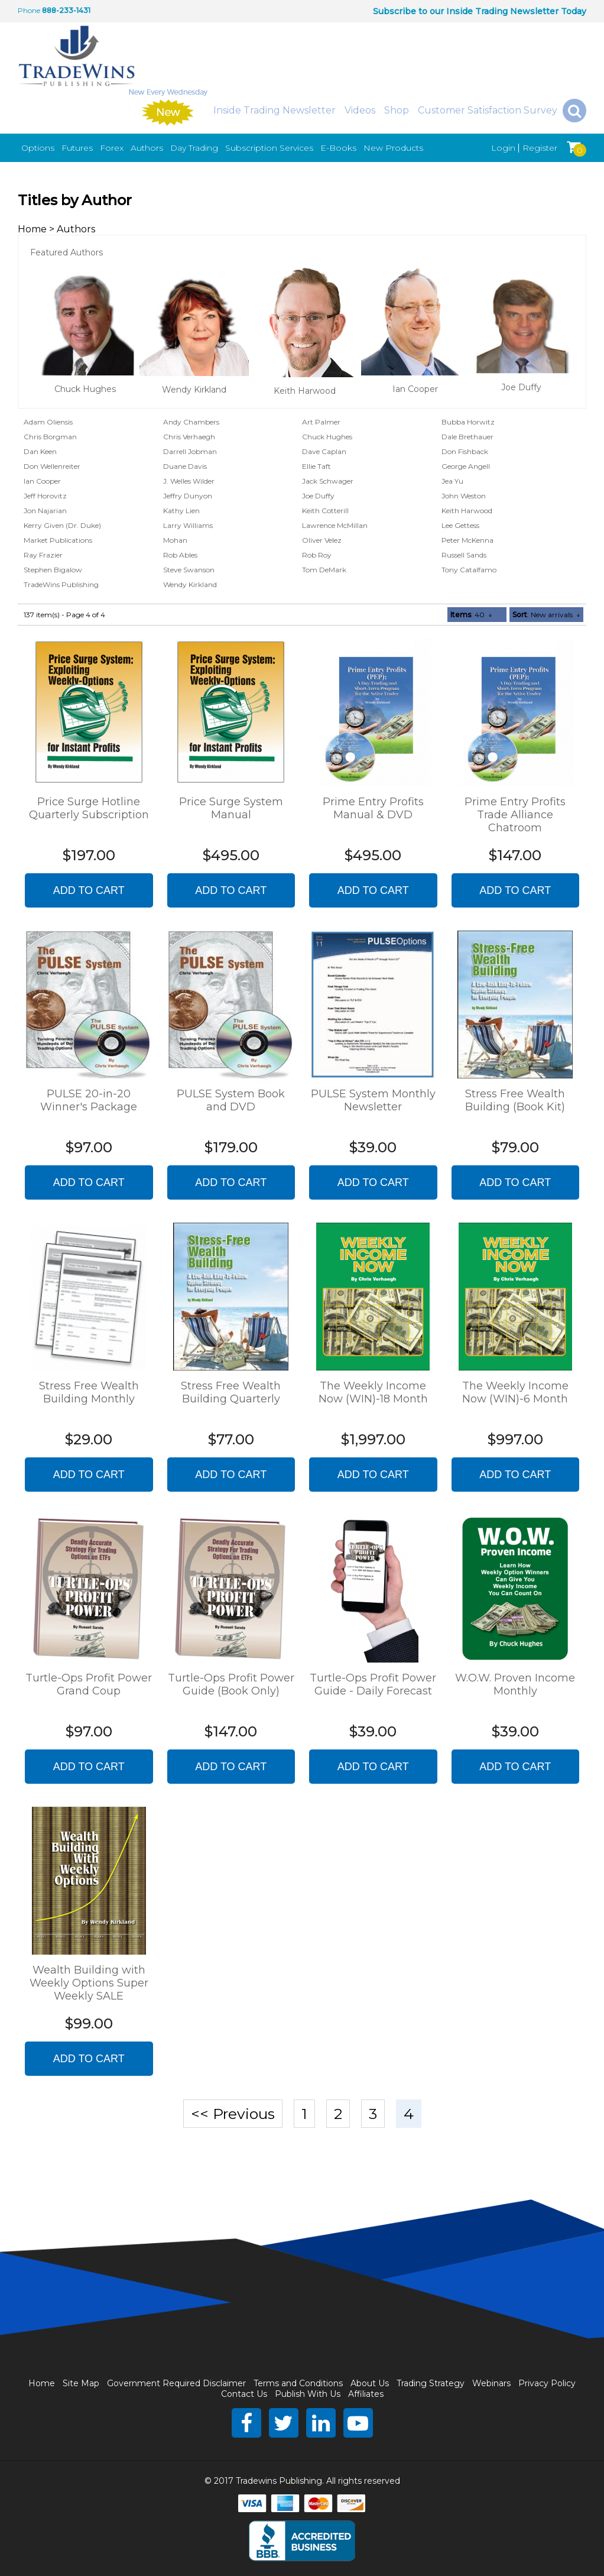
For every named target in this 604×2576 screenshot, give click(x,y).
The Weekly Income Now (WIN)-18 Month (373, 1392)
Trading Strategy (431, 2383)
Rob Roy (317, 554)
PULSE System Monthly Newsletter (373, 1100)
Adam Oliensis (48, 421)
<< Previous (233, 2114)
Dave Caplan (324, 451)
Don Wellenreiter (52, 466)
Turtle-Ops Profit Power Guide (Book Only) (231, 1684)
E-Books (338, 147)
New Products (393, 147)
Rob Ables (180, 554)
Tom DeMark (324, 569)
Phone (29, 10)
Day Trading (194, 147)
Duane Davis (185, 466)
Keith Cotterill (325, 510)
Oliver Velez (322, 540)
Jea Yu (452, 481)
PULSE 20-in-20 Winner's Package (88, 1100)
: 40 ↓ (471, 614)
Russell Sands (463, 554)
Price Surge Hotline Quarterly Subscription (89, 808)
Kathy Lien (181, 510)
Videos (360, 110)
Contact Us (244, 2394)
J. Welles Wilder (189, 481)
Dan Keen (40, 451)
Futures (77, 147)
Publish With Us (307, 2394)
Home (32, 229)
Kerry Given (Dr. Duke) (62, 525)
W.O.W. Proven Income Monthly (515, 1684)
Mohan (175, 540)
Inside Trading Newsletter (274, 110)
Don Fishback (464, 451)
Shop (396, 110)
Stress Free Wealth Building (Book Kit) (515, 1100)
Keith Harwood (305, 390)
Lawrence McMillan (335, 525)
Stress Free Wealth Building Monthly (89, 1392)
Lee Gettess (460, 525)
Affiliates (366, 2394)
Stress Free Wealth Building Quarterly (231, 1392)
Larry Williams (188, 525)
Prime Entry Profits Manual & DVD (373, 808)
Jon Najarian (45, 510)
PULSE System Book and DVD (231, 1100)
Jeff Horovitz (45, 495)
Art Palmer (321, 421)
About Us (369, 2383)
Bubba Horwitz (468, 421)
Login (503, 147)
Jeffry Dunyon (187, 495)
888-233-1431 (66, 10)
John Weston (463, 495)
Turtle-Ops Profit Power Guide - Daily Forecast (373, 1684)
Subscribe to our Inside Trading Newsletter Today (479, 11)
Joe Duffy (521, 387)
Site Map (81, 2383)
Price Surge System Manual (231, 808)
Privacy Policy (547, 2383)
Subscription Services (269, 147)
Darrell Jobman (190, 451)
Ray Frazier (43, 554)
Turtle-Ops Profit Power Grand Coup (88, 1684)
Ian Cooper (415, 389)
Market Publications (58, 540)
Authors (147, 147)
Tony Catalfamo (468, 569)
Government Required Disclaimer (176, 2383)
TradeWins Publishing (61, 584)
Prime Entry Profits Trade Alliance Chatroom (515, 814)
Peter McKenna (467, 540)
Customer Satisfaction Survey (487, 110)
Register (539, 147)
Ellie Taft (316, 466)
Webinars (491, 2383)
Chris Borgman (50, 436)
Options (37, 147)
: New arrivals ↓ (546, 614)
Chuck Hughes (85, 389)
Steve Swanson (189, 569)
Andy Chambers (191, 421)
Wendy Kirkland (194, 389)
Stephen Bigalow (53, 569)
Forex (112, 147)
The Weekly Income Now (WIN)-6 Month (515, 1392)
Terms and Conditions (298, 2383)
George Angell (465, 466)
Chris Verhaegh (189, 436)
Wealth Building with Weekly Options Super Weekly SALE (89, 1983)
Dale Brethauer (467, 436)
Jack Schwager (327, 481)
